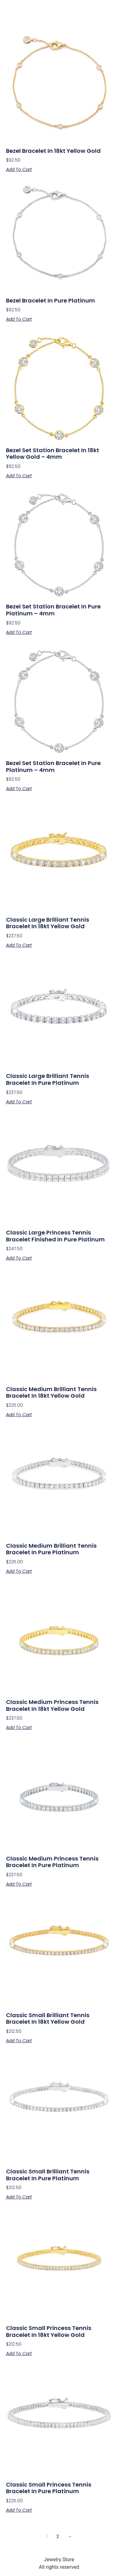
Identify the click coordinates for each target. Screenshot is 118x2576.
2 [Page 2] (57, 2536)
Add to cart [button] (19, 169)
